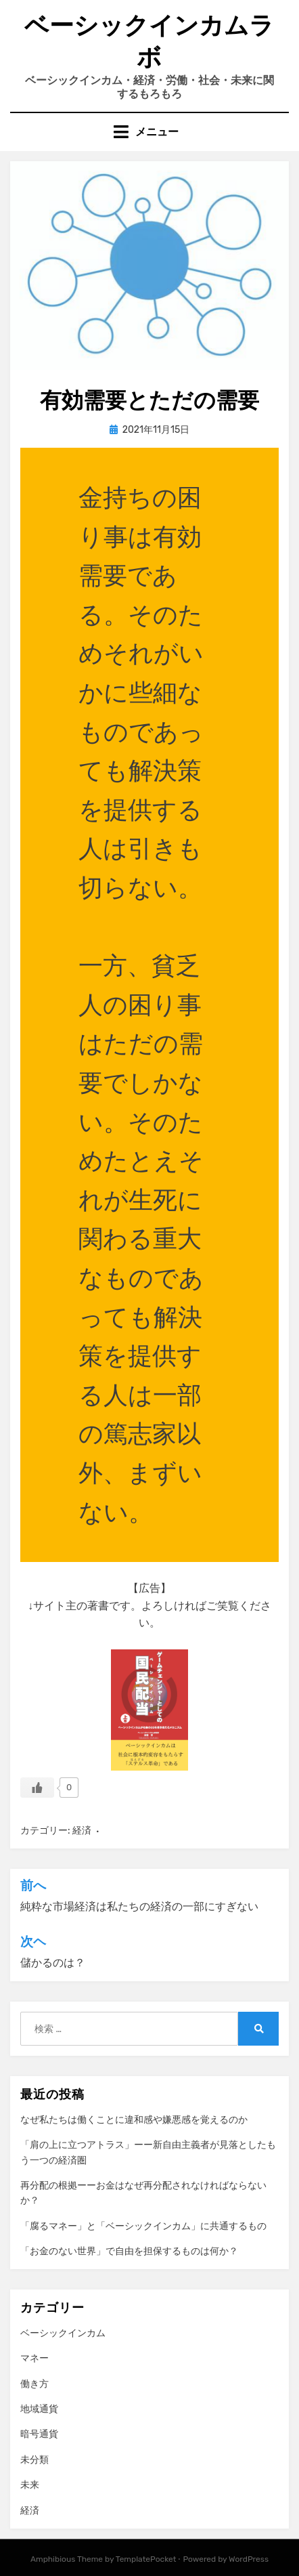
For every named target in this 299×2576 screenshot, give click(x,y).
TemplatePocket (146, 2559)
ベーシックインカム (63, 2333)
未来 (29, 2485)
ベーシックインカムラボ (149, 41)
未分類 (34, 2460)
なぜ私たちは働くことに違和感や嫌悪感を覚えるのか (134, 2120)
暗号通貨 (39, 2434)
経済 (81, 1830)
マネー (34, 2358)
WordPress (249, 2559)
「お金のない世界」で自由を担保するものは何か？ (129, 2251)
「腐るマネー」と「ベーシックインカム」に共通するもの (143, 2226)
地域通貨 (39, 2409)
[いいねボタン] (37, 1787)
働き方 (34, 2384)
